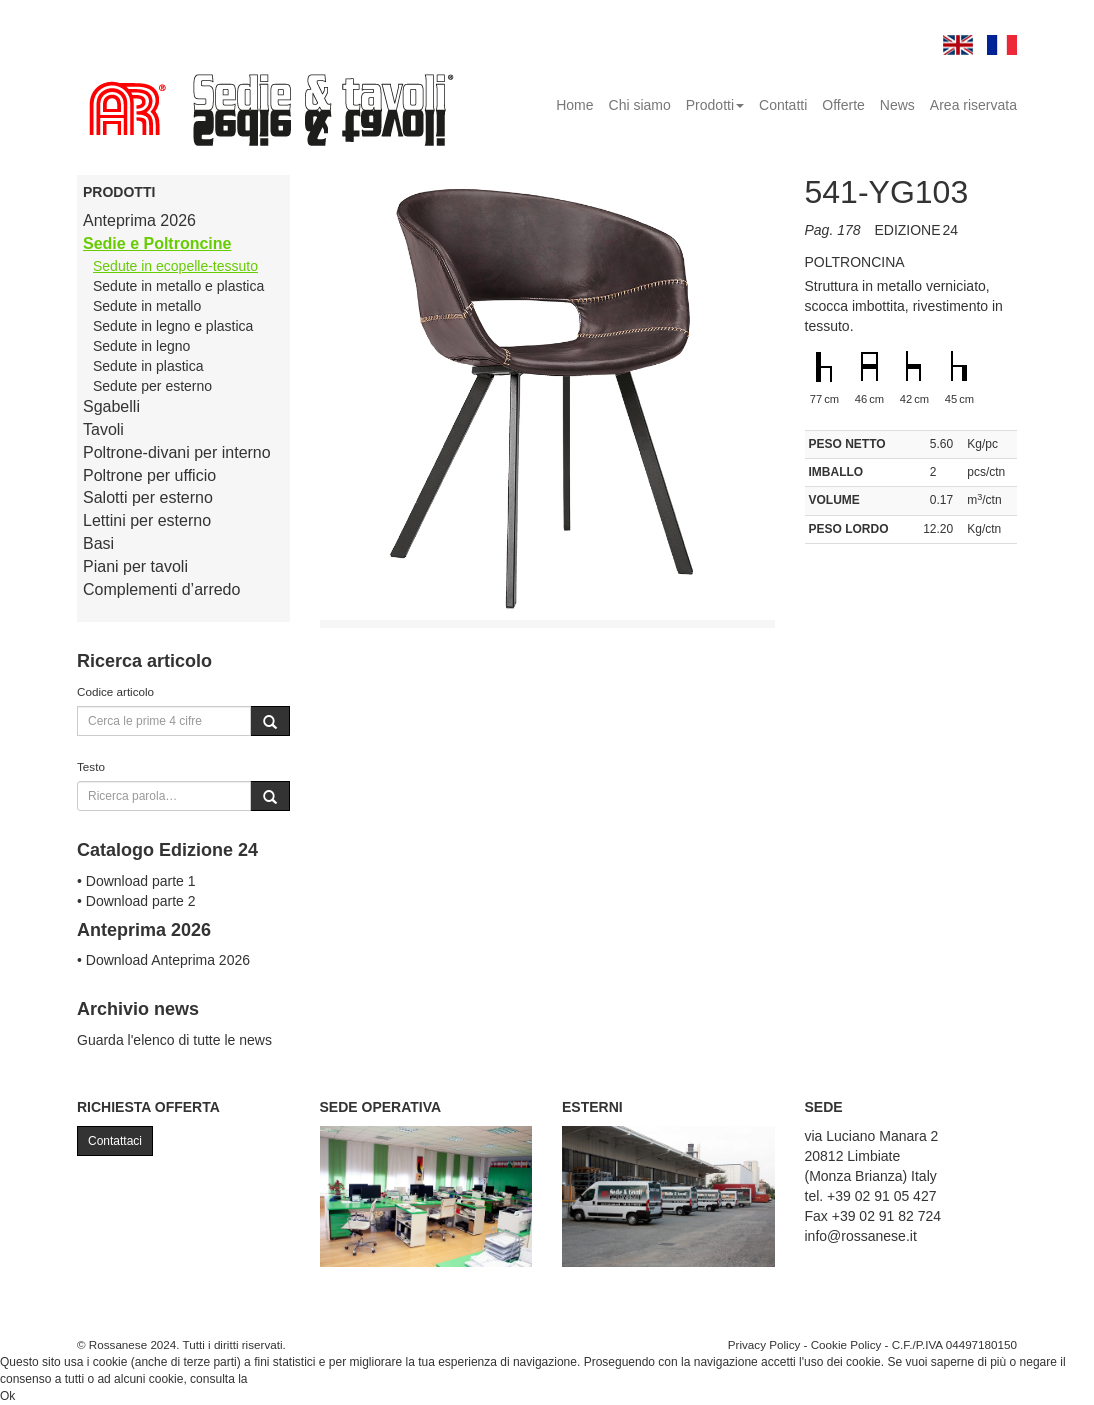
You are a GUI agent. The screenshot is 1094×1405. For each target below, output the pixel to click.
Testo (91, 766)
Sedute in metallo (147, 306)
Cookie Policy (846, 1344)
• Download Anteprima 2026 (163, 960)
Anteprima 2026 (139, 220)
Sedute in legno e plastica (173, 326)
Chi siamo (640, 105)
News (897, 105)
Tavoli (103, 429)
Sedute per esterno (152, 386)
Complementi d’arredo (161, 589)
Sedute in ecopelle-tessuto (175, 266)
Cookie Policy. (288, 1379)
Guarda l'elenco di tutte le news (174, 1040)
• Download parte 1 (136, 881)
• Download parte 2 (136, 901)
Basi (98, 543)
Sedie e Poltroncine (157, 243)
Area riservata (973, 105)
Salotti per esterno (148, 497)
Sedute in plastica (148, 366)
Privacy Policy (764, 1344)
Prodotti (715, 105)
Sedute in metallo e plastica (178, 286)
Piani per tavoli (135, 566)
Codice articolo (115, 691)
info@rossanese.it (861, 1236)
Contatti (783, 105)
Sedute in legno (141, 346)
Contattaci (115, 1141)
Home (574, 105)
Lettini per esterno (147, 520)
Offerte (843, 105)
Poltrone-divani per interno (177, 452)
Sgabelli (111, 406)
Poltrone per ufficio (149, 475)
